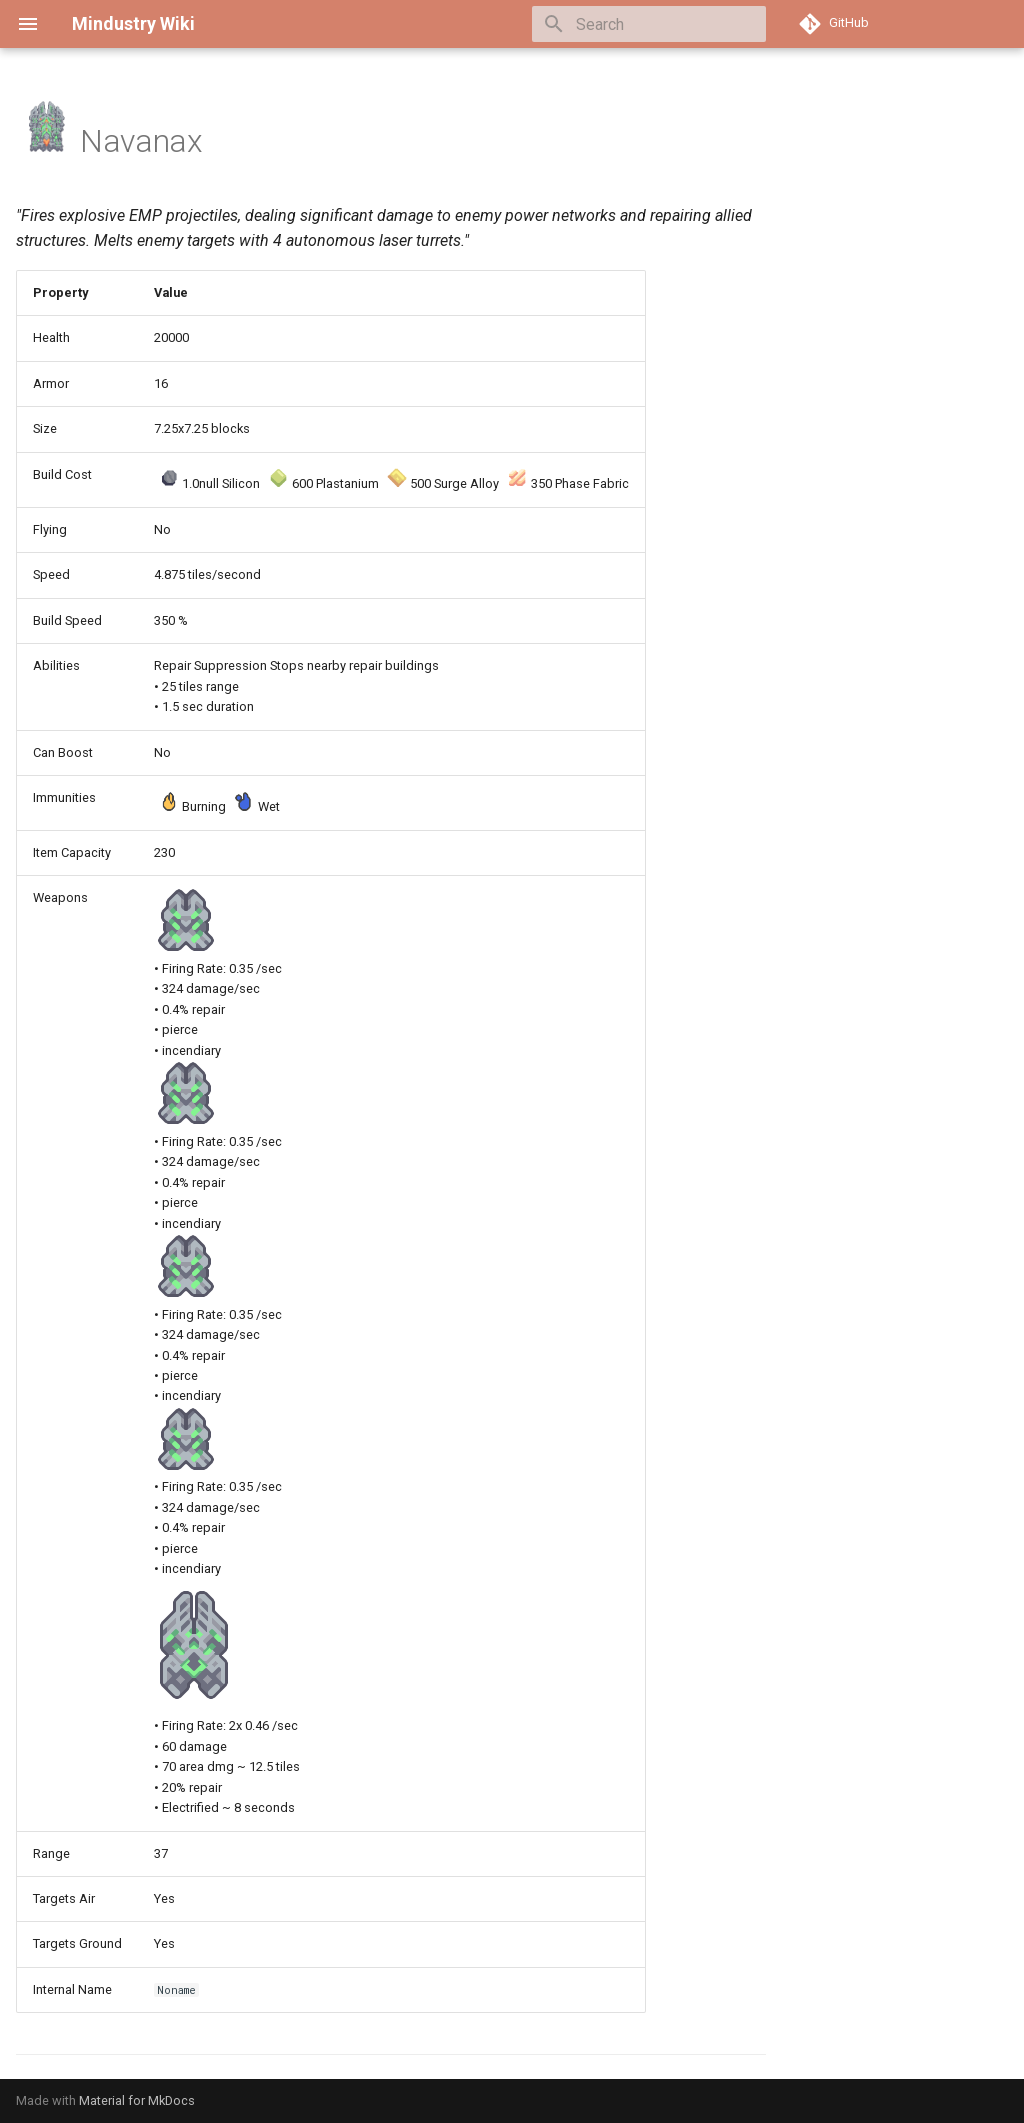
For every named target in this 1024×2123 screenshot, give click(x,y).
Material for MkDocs (137, 2100)
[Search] (649, 24)
